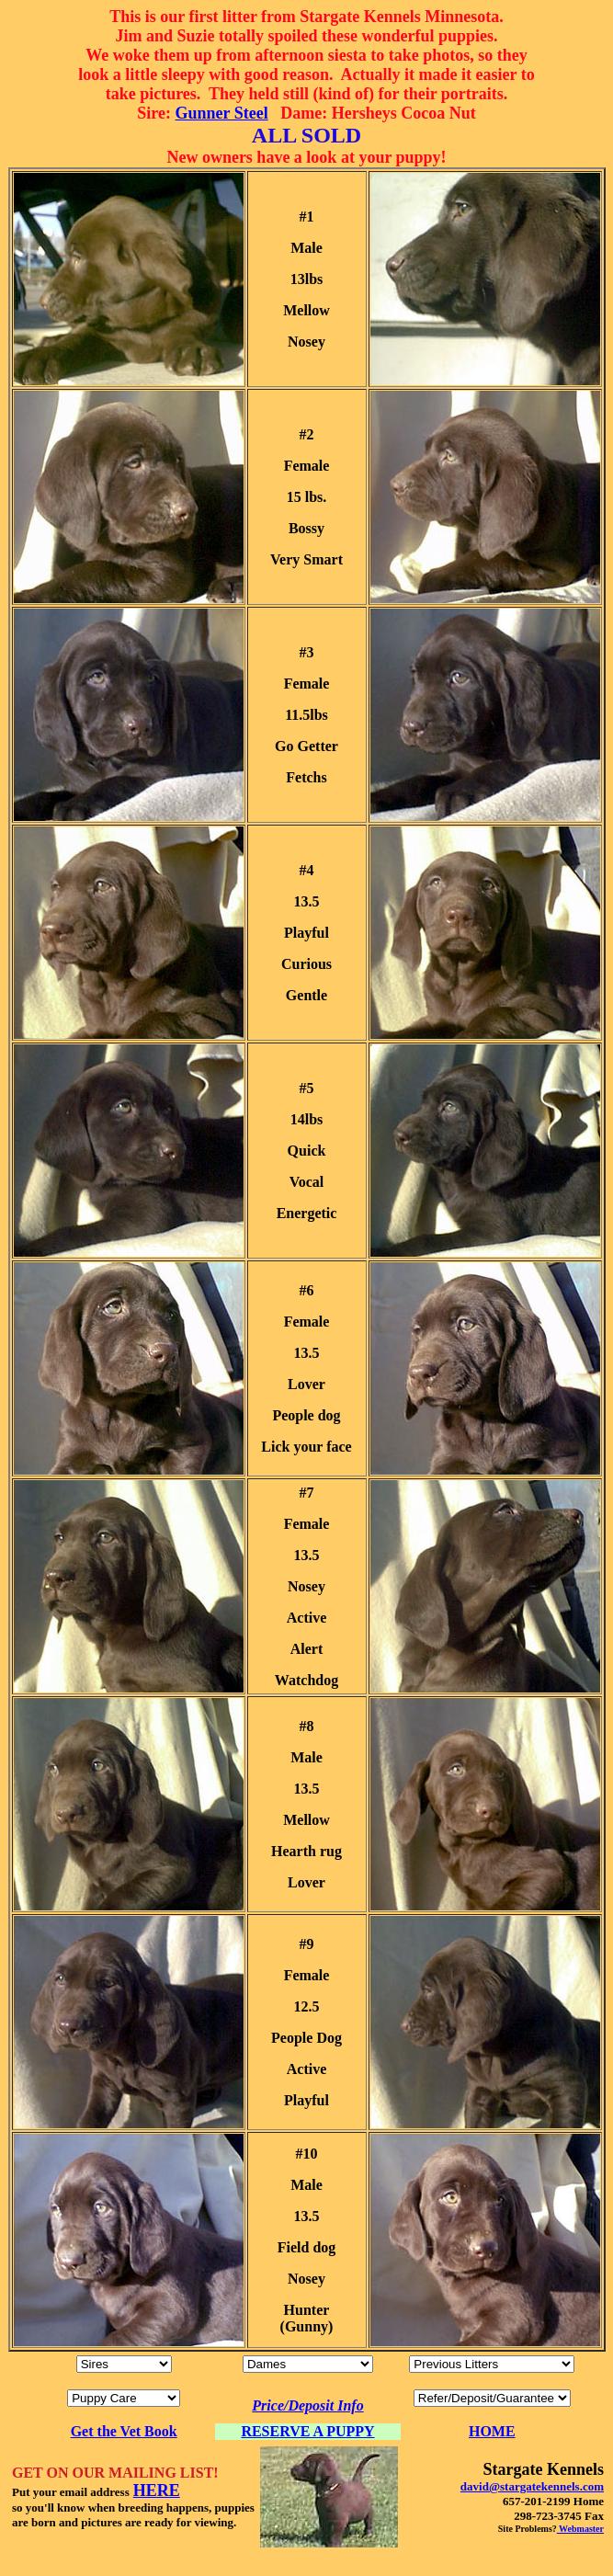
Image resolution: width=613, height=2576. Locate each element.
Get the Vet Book (124, 2431)
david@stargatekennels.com (532, 2486)
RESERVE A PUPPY (307, 2431)
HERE (156, 2490)
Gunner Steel (222, 113)
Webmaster (580, 2529)
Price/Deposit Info (307, 2405)
